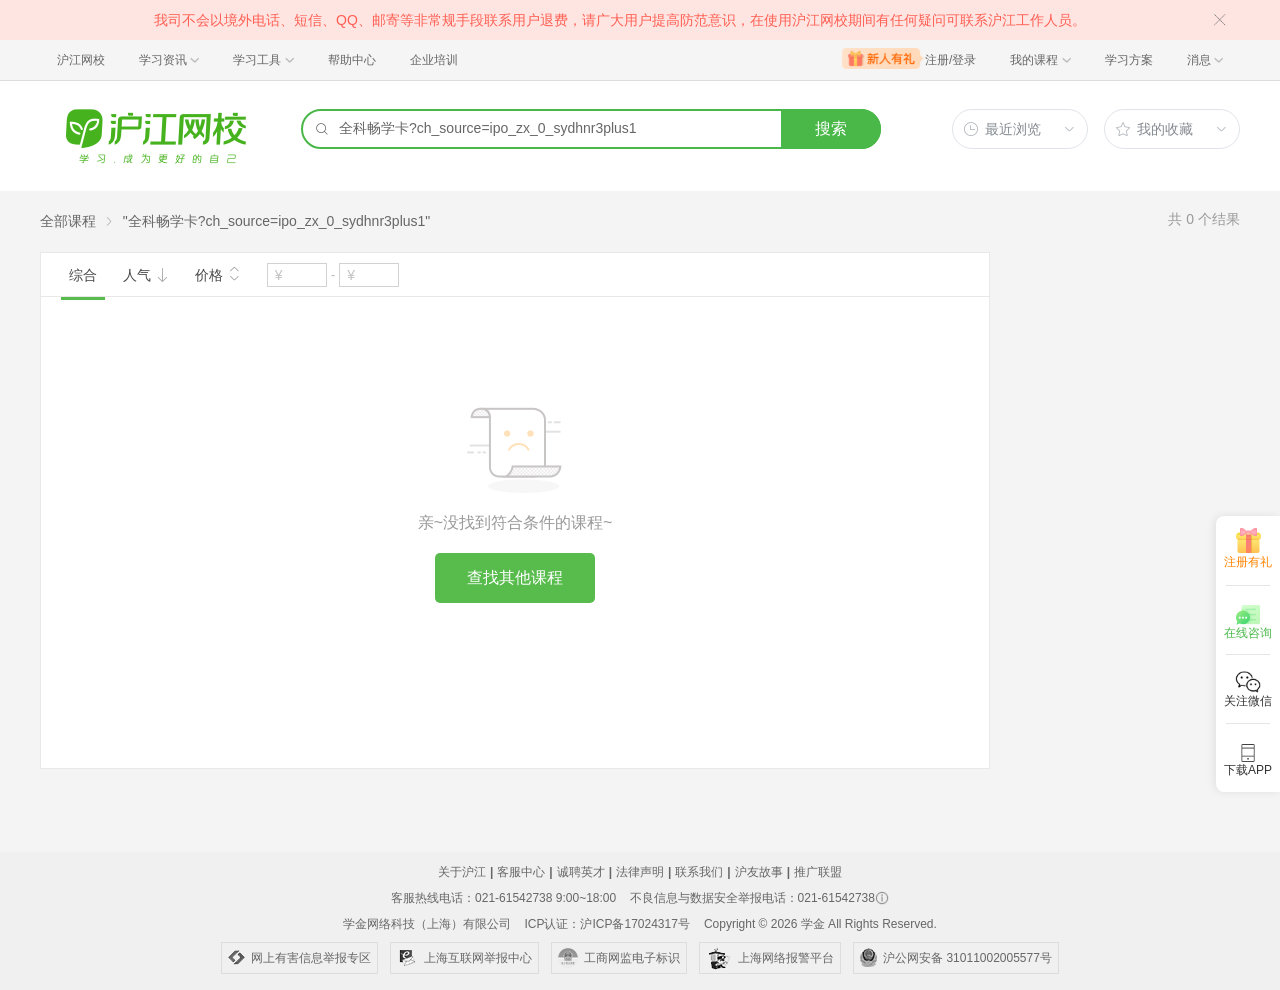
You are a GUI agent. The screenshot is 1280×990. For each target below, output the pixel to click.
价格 (218, 273)
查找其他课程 (515, 577)
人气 (146, 275)
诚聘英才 (581, 872)
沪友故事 (759, 872)
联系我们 (699, 872)
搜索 (831, 128)
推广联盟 (818, 872)
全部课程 (68, 221)
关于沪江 (462, 872)
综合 (83, 275)
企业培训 (434, 60)
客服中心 (521, 872)
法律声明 (640, 872)
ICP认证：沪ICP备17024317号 (606, 924)
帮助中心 (352, 60)
